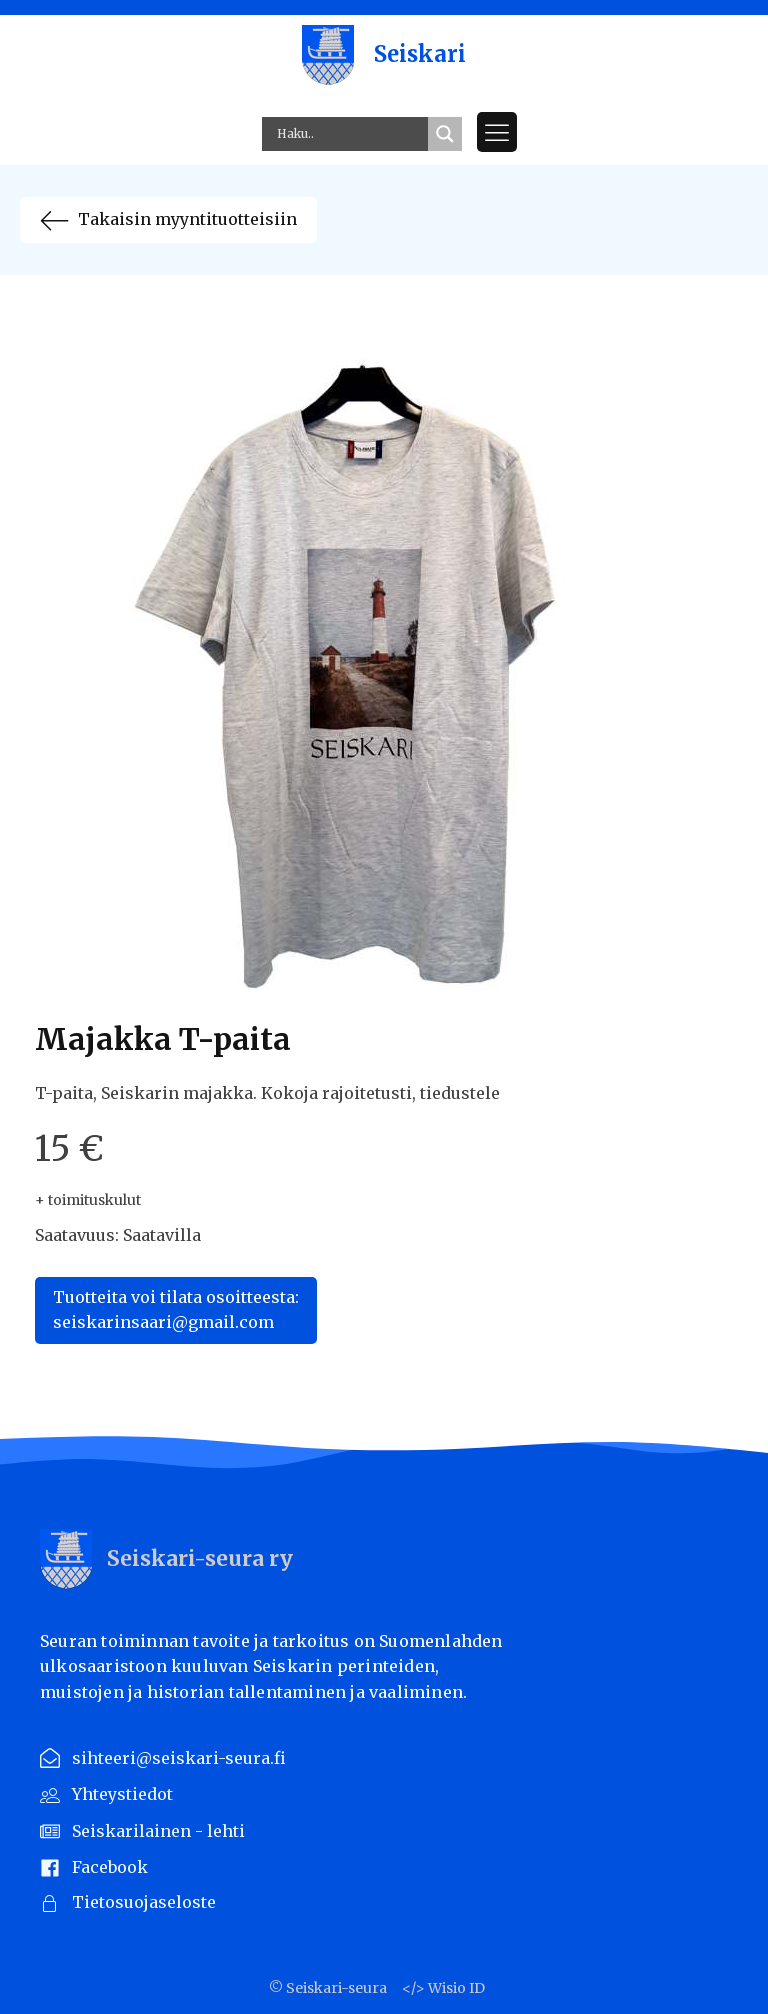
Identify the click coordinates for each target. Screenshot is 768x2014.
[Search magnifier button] (445, 134)
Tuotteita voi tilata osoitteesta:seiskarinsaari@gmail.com (176, 1310)
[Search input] (350, 134)
